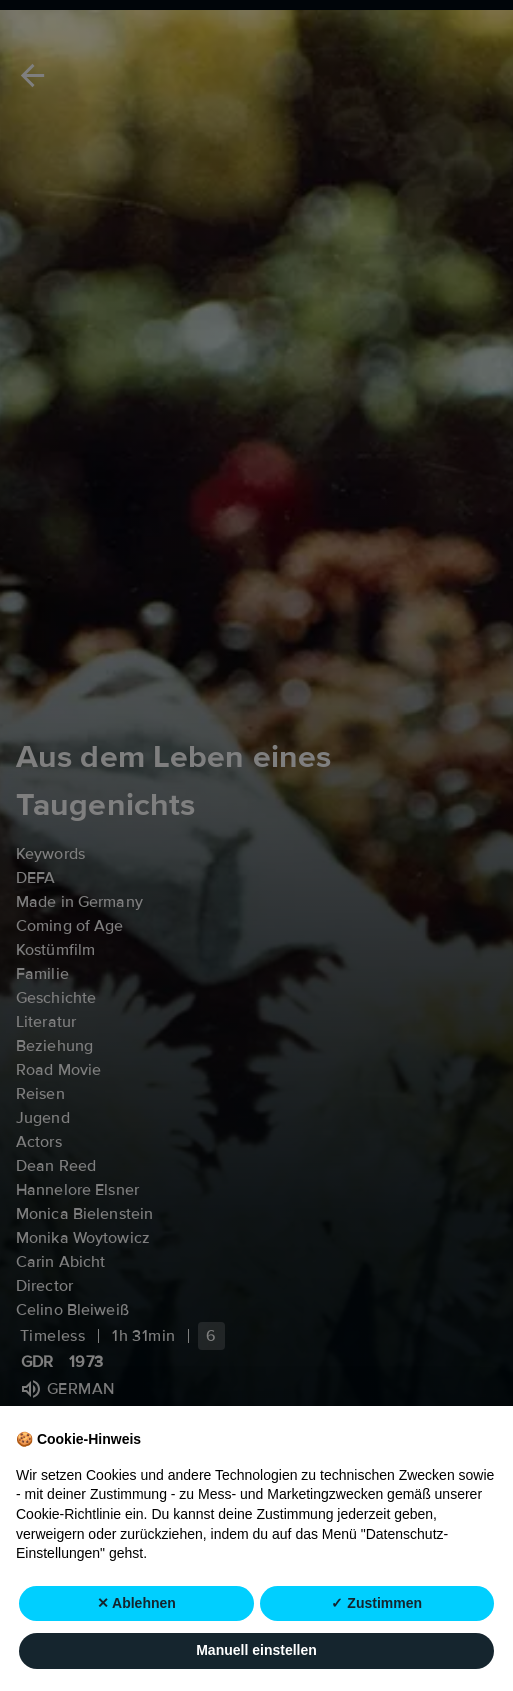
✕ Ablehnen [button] (136, 1650)
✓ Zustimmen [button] (376, 1650)
